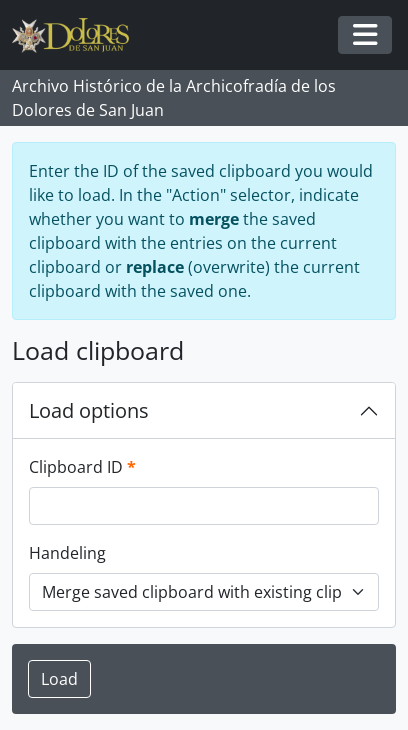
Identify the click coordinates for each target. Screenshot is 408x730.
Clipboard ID (82, 466)
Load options (89, 410)
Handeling (67, 553)
